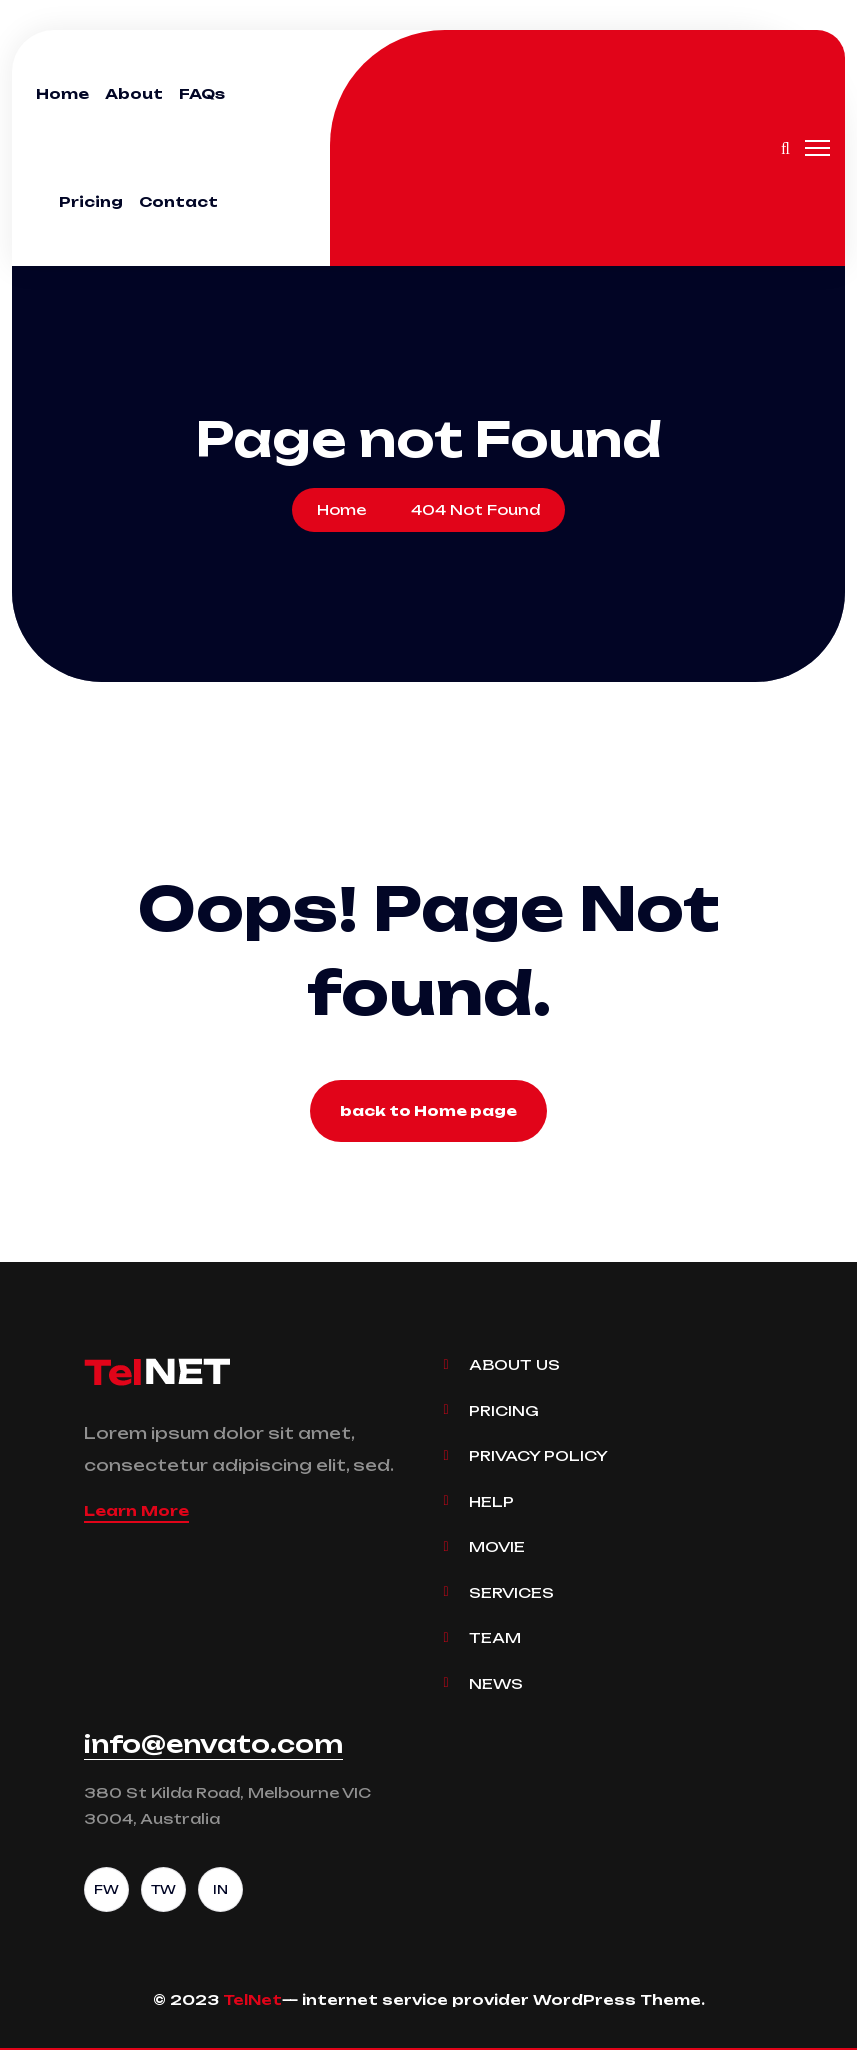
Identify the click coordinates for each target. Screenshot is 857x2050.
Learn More (136, 1510)
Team (495, 1637)
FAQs (202, 93)
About (134, 93)
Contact (178, 201)
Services (511, 1592)
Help (491, 1501)
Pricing (91, 201)
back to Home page (428, 1110)
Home (62, 93)
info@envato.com (213, 1744)
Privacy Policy (538, 1455)
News (496, 1683)
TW (163, 1889)
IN (220, 1889)
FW (106, 1889)
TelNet (252, 1999)
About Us (514, 1364)
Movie (497, 1546)
